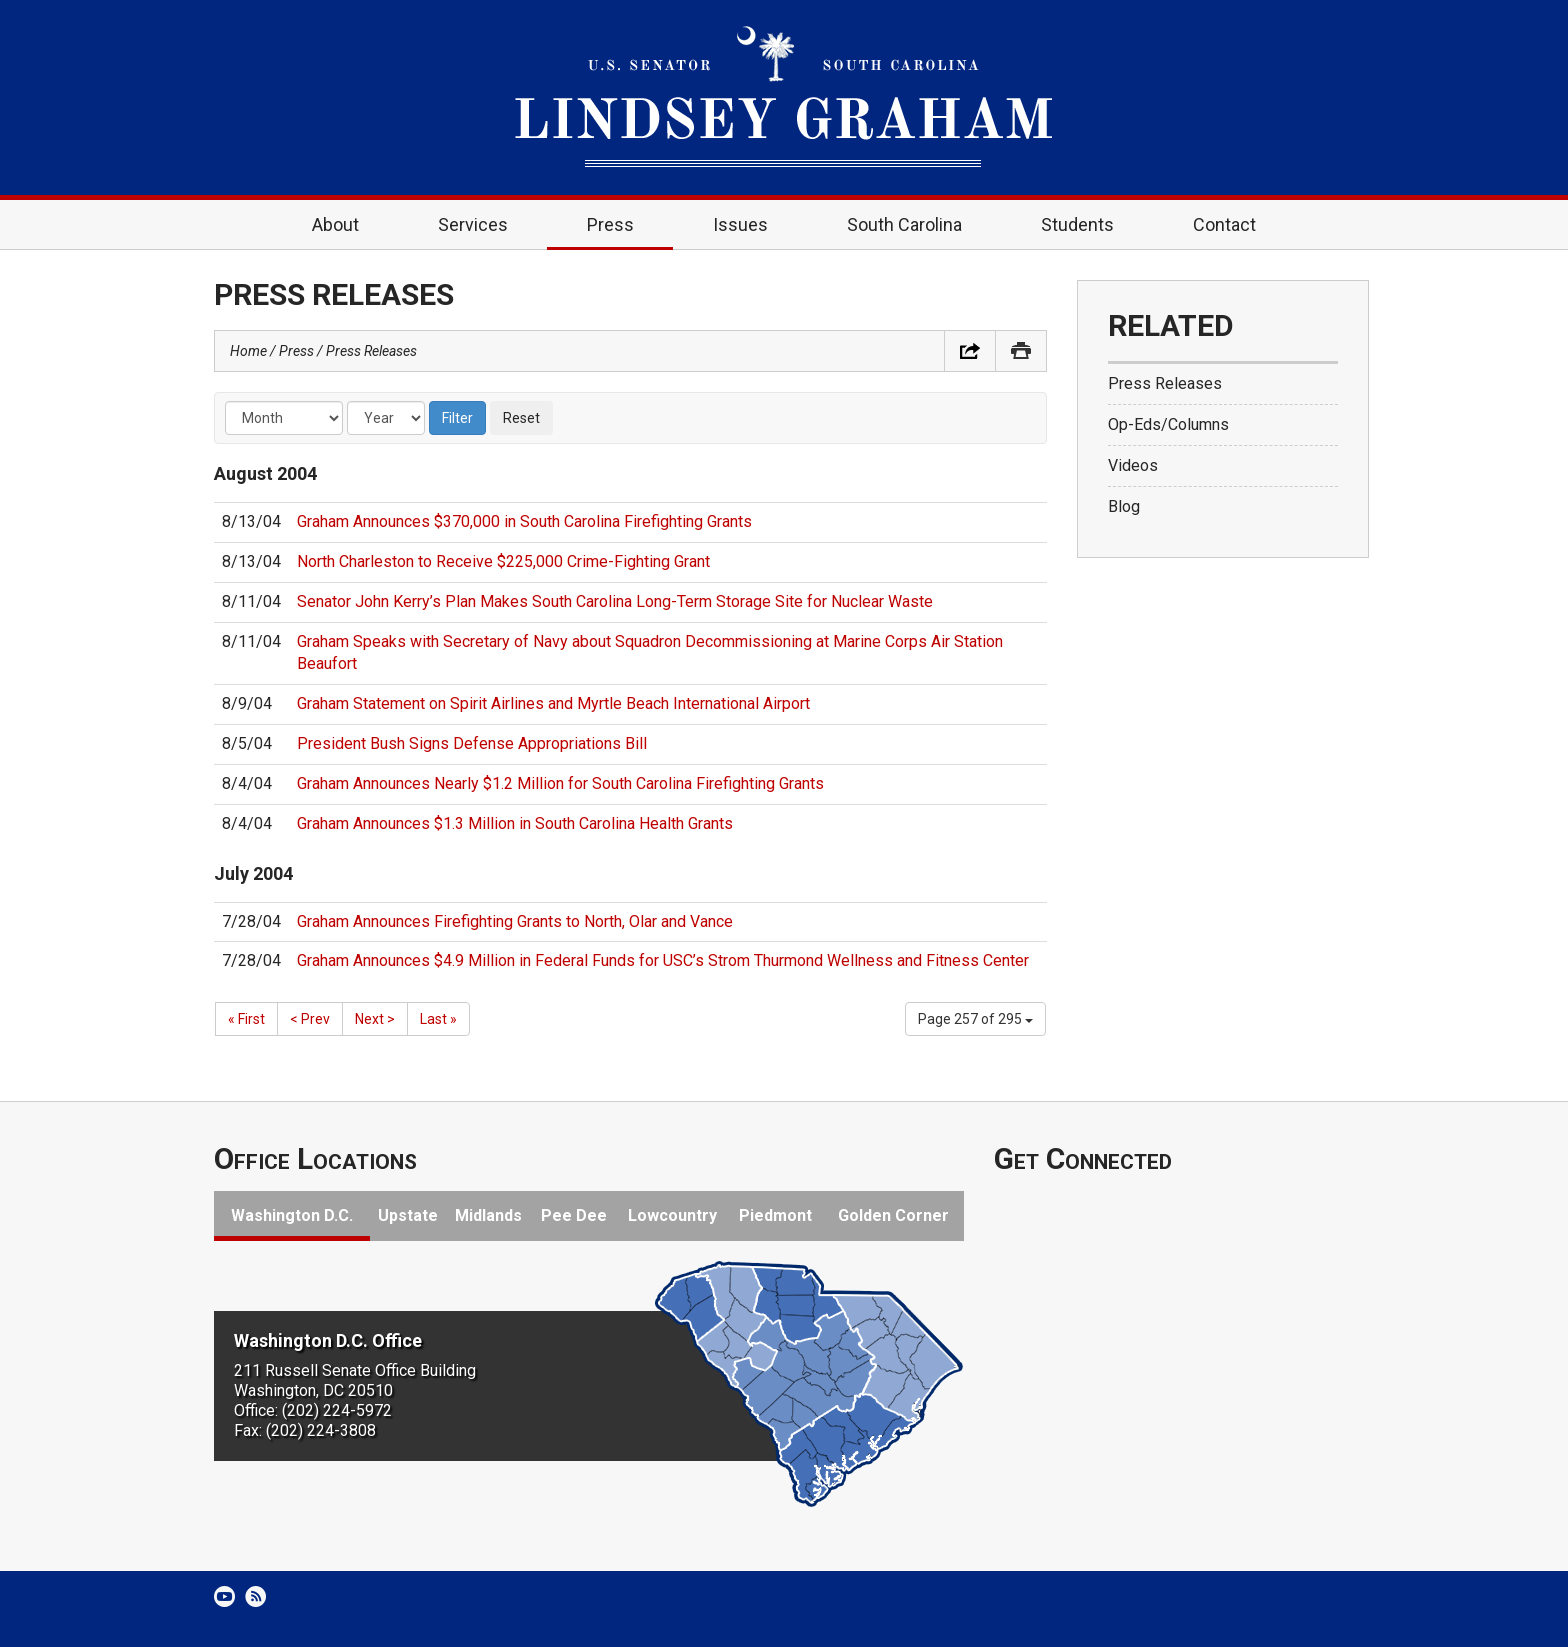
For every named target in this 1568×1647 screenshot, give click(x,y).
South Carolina (904, 224)
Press (610, 224)
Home (243, 225)
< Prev (310, 1019)
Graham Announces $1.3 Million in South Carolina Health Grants (515, 823)
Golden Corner (893, 1215)
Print (1021, 351)
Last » (438, 1019)
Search (1325, 225)
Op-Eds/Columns (1168, 424)
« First (246, 1019)
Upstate (408, 1215)
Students (1077, 224)
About (335, 224)
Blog (1124, 506)
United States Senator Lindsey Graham (784, 97)
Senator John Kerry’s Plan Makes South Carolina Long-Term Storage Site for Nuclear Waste (615, 601)
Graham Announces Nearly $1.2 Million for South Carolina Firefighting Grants (560, 783)
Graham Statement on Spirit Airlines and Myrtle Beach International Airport (553, 703)
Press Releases (371, 351)
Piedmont (775, 1215)
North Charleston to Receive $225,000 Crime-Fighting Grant (503, 561)
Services (473, 224)
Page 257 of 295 (975, 1019)
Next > (375, 1019)
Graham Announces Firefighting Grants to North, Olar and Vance (515, 921)
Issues (740, 224)
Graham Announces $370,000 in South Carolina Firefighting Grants (524, 521)
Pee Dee (574, 1215)
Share (970, 351)
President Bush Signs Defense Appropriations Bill (472, 743)
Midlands (488, 1215)
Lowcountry (672, 1215)
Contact (1224, 224)
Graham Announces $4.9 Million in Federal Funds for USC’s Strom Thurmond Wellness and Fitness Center (663, 960)
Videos (1133, 465)
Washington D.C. (292, 1215)
